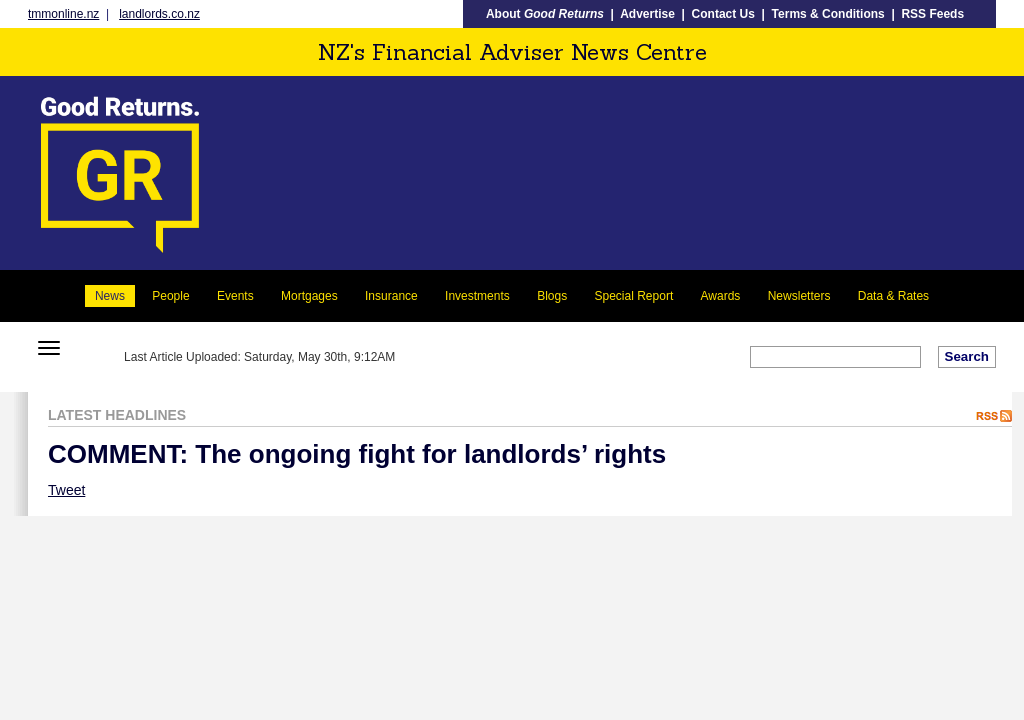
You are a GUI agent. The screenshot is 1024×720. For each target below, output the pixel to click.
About (545, 14)
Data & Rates (893, 296)
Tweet (66, 490)
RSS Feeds (932, 14)
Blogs (552, 296)
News (110, 296)
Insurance (391, 296)
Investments (477, 296)
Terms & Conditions (828, 14)
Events (235, 296)
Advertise (647, 14)
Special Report (634, 296)
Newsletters (799, 296)
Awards (721, 296)
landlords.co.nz (159, 14)
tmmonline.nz (63, 14)
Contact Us (723, 14)
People (170, 296)
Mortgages (309, 296)
